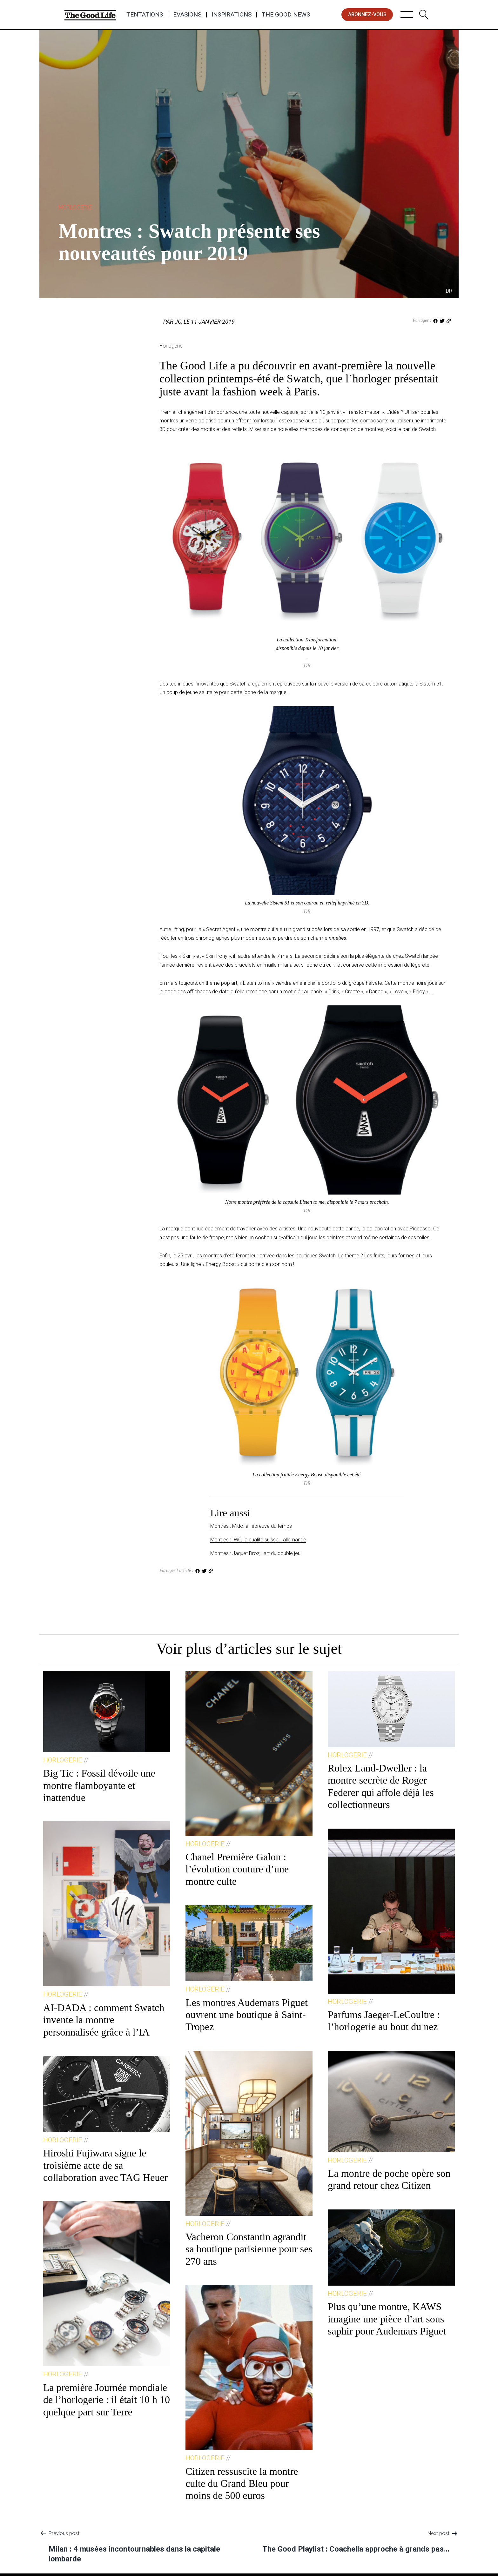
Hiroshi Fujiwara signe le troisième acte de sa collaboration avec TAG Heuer (105, 2165)
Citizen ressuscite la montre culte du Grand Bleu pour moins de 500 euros (241, 2483)
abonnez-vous (367, 14)
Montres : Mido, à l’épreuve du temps (251, 1526)
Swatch (413, 956)
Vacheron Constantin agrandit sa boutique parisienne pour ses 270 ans (249, 2249)
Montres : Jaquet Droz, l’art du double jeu (255, 1553)
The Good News (286, 14)
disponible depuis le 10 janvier (307, 648)
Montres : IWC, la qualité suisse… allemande (258, 1540)
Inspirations (232, 14)
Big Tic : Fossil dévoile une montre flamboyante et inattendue (99, 1785)
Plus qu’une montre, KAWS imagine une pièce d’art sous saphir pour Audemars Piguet (387, 2319)
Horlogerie (75, 207)
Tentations (144, 14)
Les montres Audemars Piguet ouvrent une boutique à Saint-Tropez (246, 2015)
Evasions (187, 14)
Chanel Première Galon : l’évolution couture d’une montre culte (237, 1869)
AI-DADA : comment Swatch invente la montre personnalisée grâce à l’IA (103, 2020)
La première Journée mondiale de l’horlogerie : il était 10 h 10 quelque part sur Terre (106, 2400)
